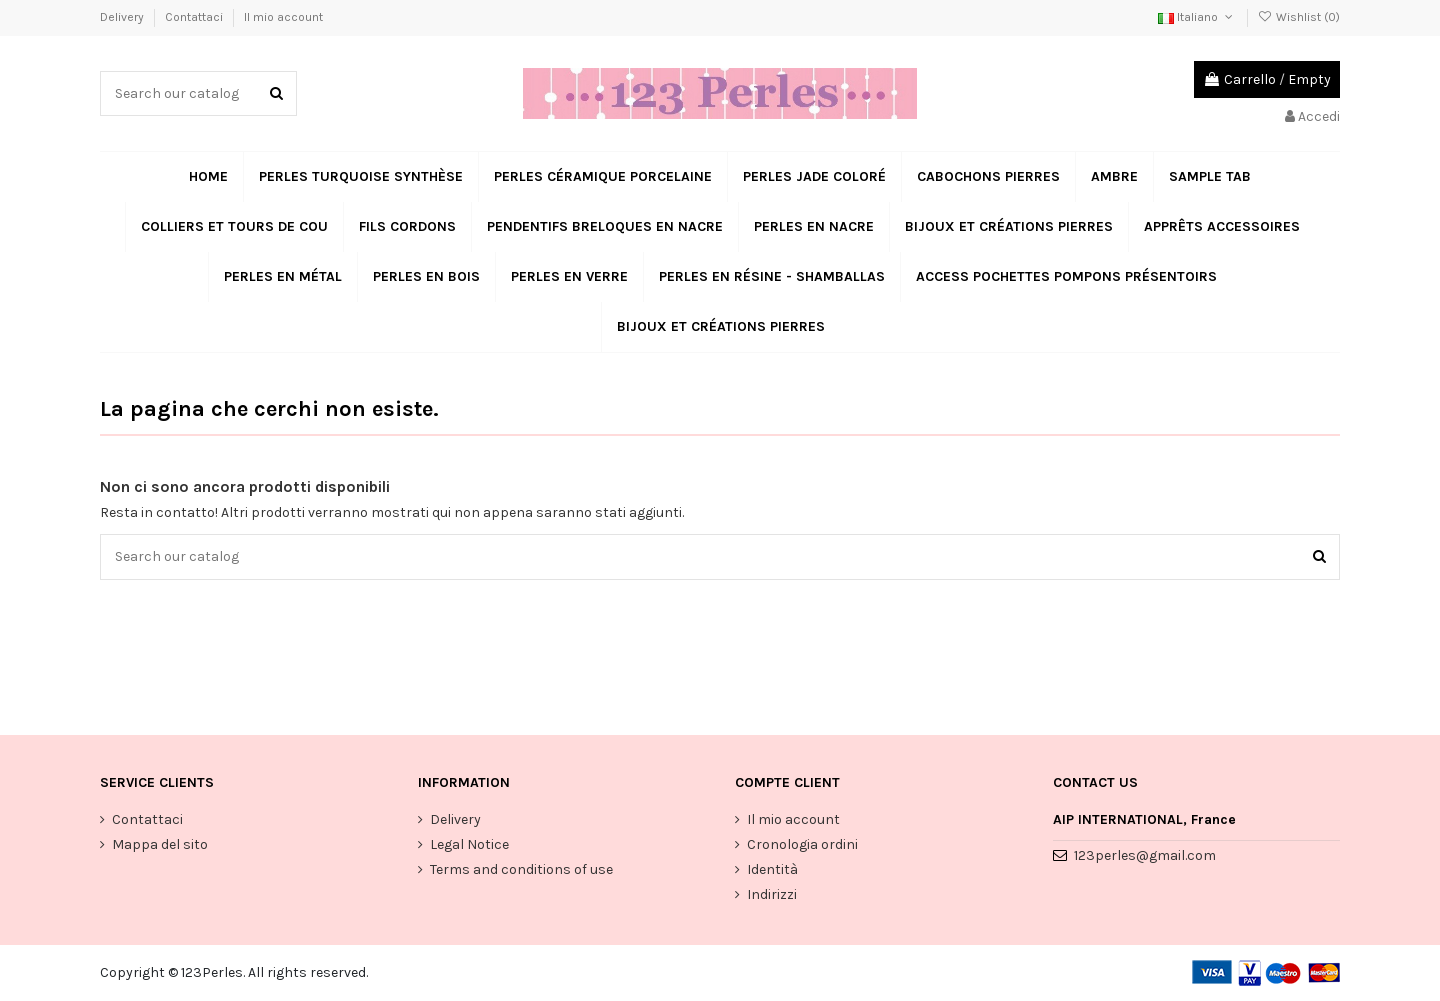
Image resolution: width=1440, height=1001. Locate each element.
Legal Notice (469, 844)
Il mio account (283, 17)
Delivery (123, 17)
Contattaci (195, 17)
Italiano (1197, 17)
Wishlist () (1299, 17)
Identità (772, 869)
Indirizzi (772, 894)
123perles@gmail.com (1145, 855)
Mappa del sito (160, 844)
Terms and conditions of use (521, 869)
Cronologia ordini (802, 844)
